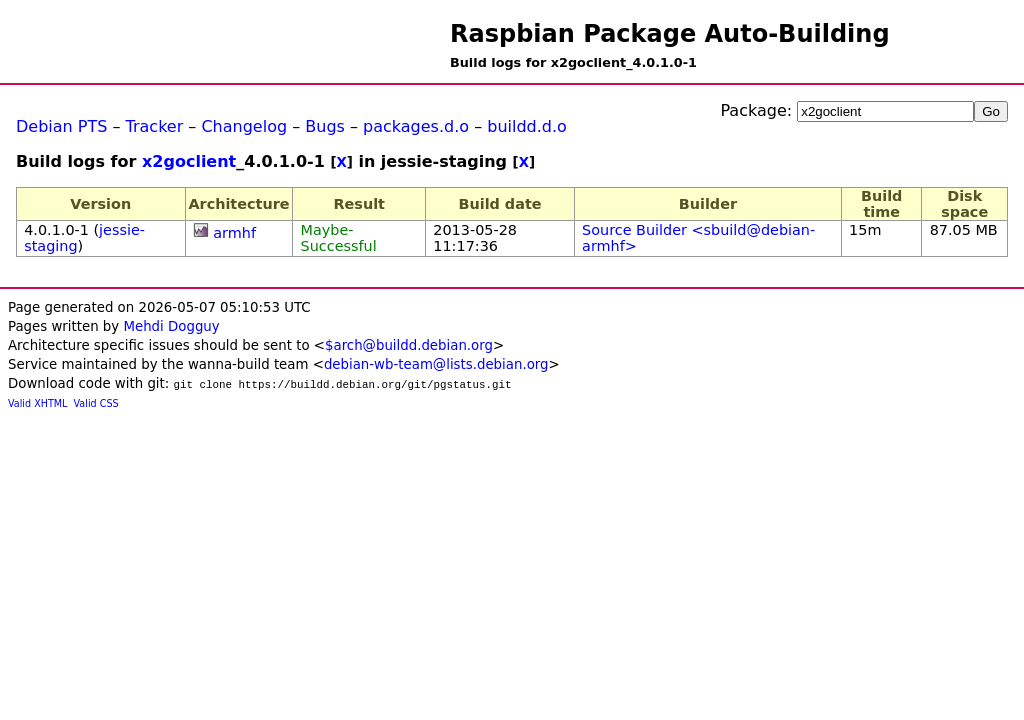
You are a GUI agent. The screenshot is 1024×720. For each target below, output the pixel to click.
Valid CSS (96, 403)
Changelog (244, 126)
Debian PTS (61, 126)
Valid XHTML (37, 403)
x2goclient (189, 161)
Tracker (155, 126)
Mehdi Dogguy (171, 326)
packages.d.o (416, 126)
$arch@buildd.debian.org (409, 345)
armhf (234, 233)
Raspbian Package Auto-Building (670, 34)
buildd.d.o (527, 126)
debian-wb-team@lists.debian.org (436, 364)
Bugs (325, 126)
